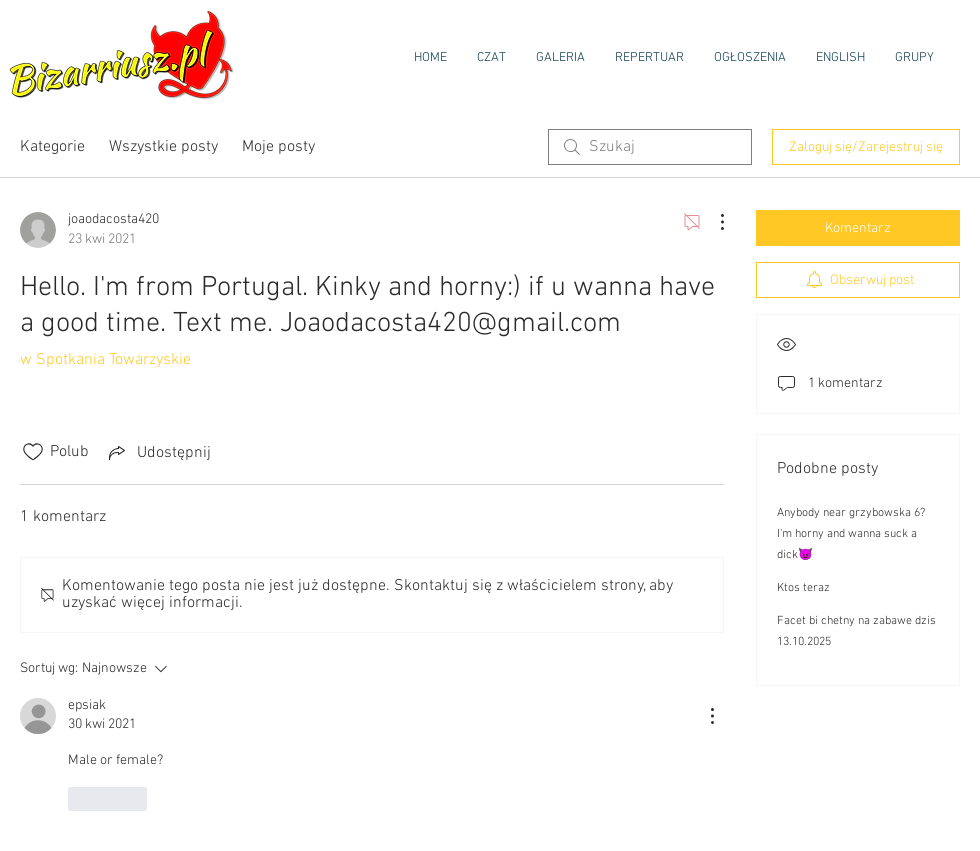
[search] (650, 147)
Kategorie (52, 147)
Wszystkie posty (163, 147)
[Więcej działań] (712, 222)
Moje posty (278, 147)
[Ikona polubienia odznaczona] (33, 452)
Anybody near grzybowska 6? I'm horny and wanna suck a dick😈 (851, 534)
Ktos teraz (803, 588)
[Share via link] (158, 452)
